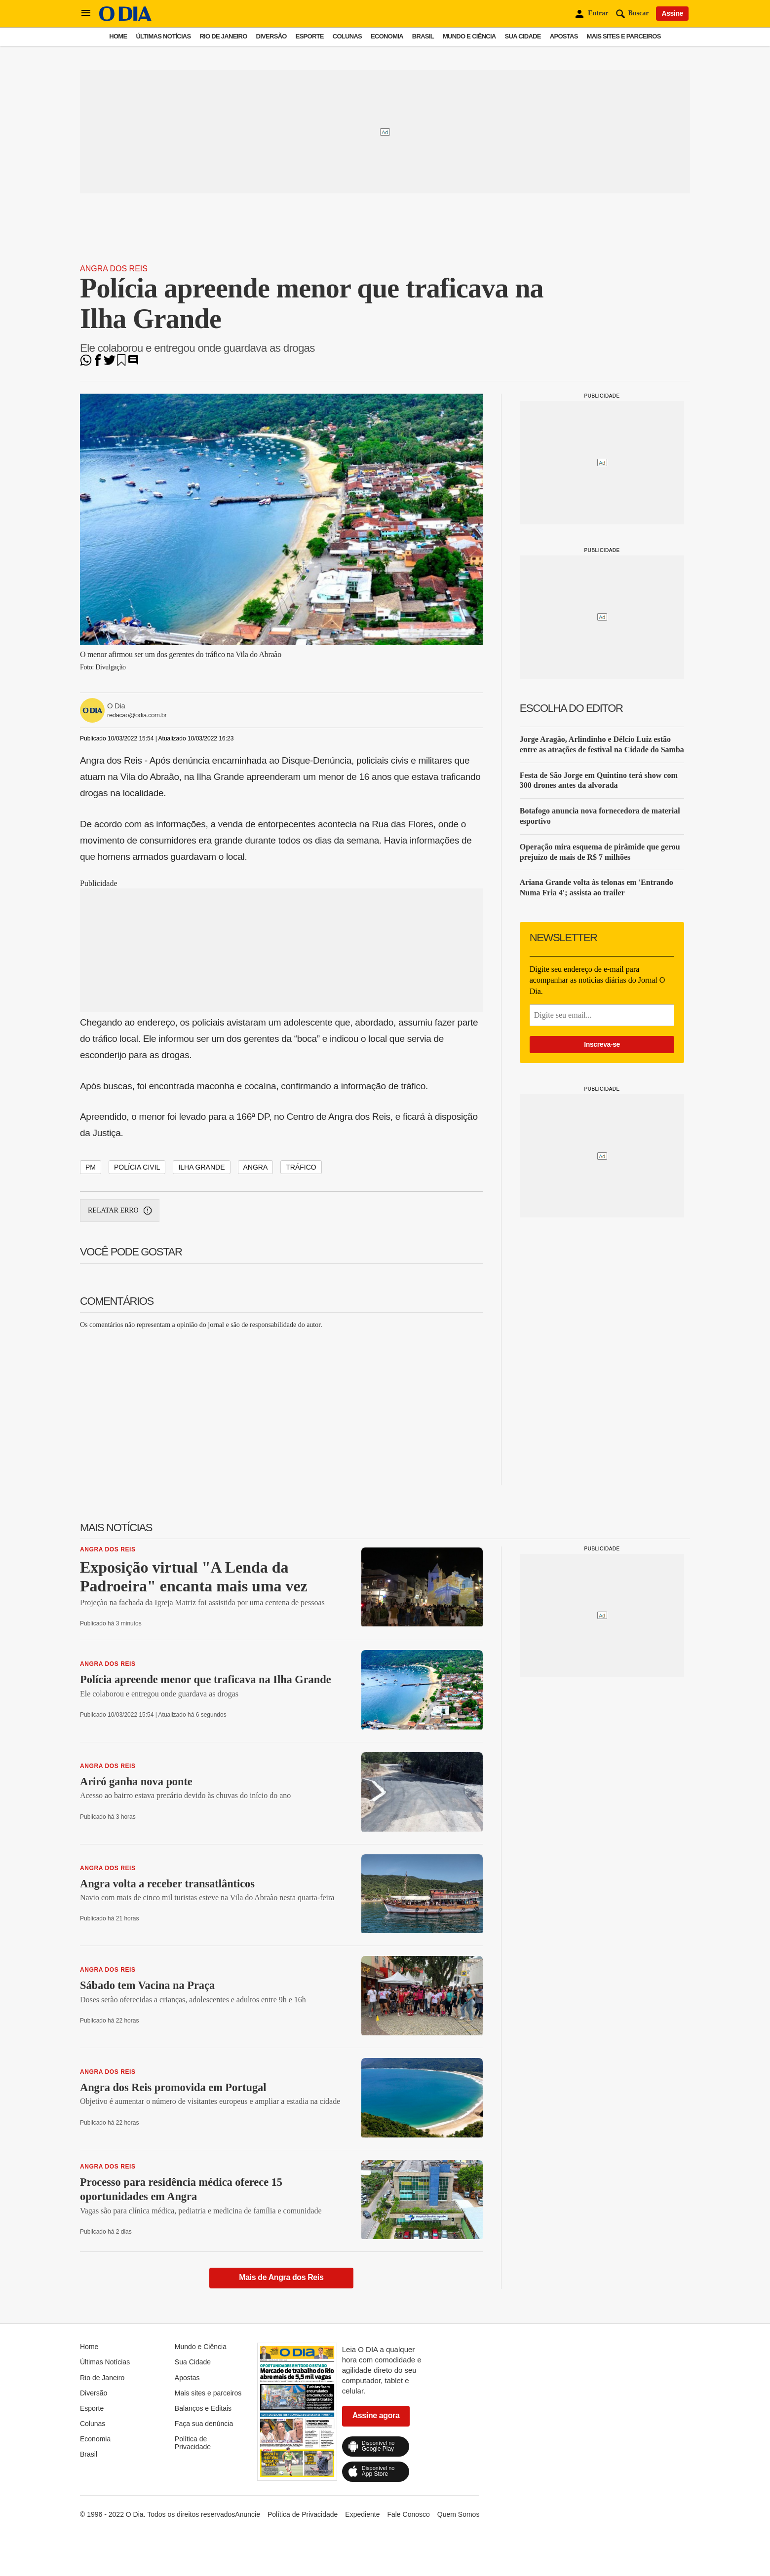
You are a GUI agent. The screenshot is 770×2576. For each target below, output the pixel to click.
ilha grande (201, 1167)
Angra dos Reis (114, 268)
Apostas (564, 36)
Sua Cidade (523, 36)
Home (118, 36)
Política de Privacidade (193, 2443)
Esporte (310, 36)
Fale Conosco (408, 2514)
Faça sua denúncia (204, 2424)
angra (255, 1167)
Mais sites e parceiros (624, 36)
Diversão (271, 36)
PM (90, 1167)
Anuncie (247, 2514)
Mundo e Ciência (469, 36)
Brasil (423, 36)
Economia (387, 36)
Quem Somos (458, 2514)
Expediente (362, 2514)
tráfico (301, 1167)
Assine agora (376, 2415)
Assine (672, 13)
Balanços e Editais (203, 2408)
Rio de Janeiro (223, 36)
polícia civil (137, 1167)
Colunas (347, 36)
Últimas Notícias (163, 36)
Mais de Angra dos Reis (281, 2277)
